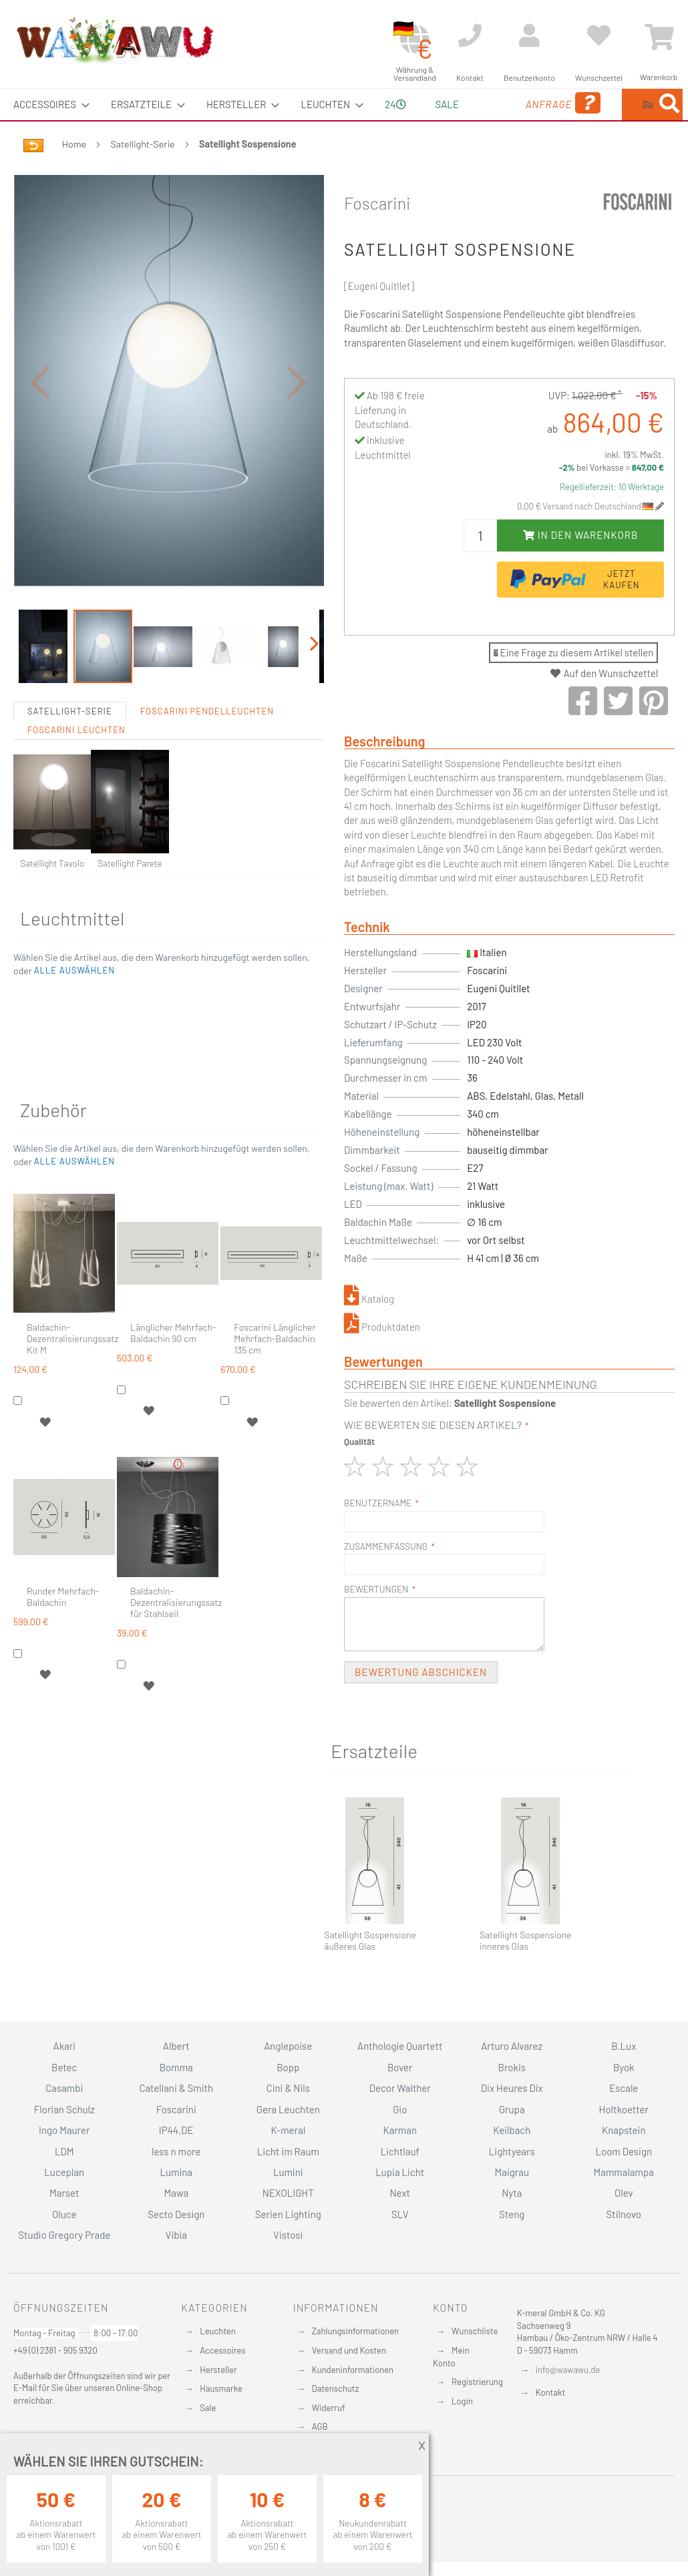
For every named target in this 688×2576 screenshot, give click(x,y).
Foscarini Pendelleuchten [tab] (207, 741)
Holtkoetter (624, 2109)
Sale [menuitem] (437, 104)
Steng (511, 2214)
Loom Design (623, 2151)
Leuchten (218, 2331)
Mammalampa (624, 2172)
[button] (40, 412)
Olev (624, 2193)
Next (399, 2193)
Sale (208, 2407)
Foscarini (377, 234)
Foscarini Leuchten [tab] (76, 760)
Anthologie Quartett (399, 2046)
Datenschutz (335, 2388)
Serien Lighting (288, 2214)
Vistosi (288, 2235)
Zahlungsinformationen (355, 2331)
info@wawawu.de (568, 2369)
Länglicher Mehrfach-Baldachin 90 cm (173, 1364)
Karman (400, 2130)
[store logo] (114, 40)
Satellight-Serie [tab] (69, 741)
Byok (624, 2067)
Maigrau (512, 2172)
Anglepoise (288, 2046)
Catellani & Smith (176, 2088)
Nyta (512, 2193)
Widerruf (328, 2407)
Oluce (64, 2214)
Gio (400, 2109)
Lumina (176, 2172)
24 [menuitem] (390, 119)
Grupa (512, 2109)
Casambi (64, 2088)
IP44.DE (176, 2130)
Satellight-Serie (143, 175)
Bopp (288, 2067)
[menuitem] (47, 104)
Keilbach (511, 2130)
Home (74, 175)
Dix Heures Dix (512, 2088)
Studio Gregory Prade (64, 2235)
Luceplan (64, 2172)
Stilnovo (624, 2214)
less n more (176, 2151)
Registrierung (477, 2381)
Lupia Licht (399, 2172)
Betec (64, 2067)
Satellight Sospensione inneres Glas (526, 1972)
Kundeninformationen (352, 2369)
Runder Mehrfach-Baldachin (63, 1628)
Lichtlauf (400, 2151)
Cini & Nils (288, 2088)
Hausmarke (221, 2388)
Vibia (176, 2235)
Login (462, 2401)
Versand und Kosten (349, 2350)
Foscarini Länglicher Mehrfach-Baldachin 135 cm (274, 1369)
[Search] (559, 167)
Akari (64, 2046)
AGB (320, 2426)
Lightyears (512, 2151)
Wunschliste (475, 2331)
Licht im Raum (288, 2151)
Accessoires (222, 2350)
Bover (400, 2067)
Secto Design (176, 2214)
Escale (623, 2088)
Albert (176, 2046)
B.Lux (623, 2046)
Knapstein (624, 2130)
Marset (64, 2193)
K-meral (288, 2130)
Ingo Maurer (64, 2130)
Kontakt (550, 2392)
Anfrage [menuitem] (501, 122)
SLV (400, 2214)
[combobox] (617, 120)
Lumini (288, 2172)
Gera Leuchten (288, 2109)
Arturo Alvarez (511, 2046)
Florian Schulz (64, 2109)
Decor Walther (400, 2088)
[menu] (344, 120)
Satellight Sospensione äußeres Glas (370, 1972)
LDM (64, 2151)
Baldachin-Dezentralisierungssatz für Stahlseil (176, 1633)
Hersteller (218, 2369)
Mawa (176, 2193)
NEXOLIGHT (288, 2193)
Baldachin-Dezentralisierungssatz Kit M (72, 1369)
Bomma (176, 2067)
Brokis (512, 2067)
